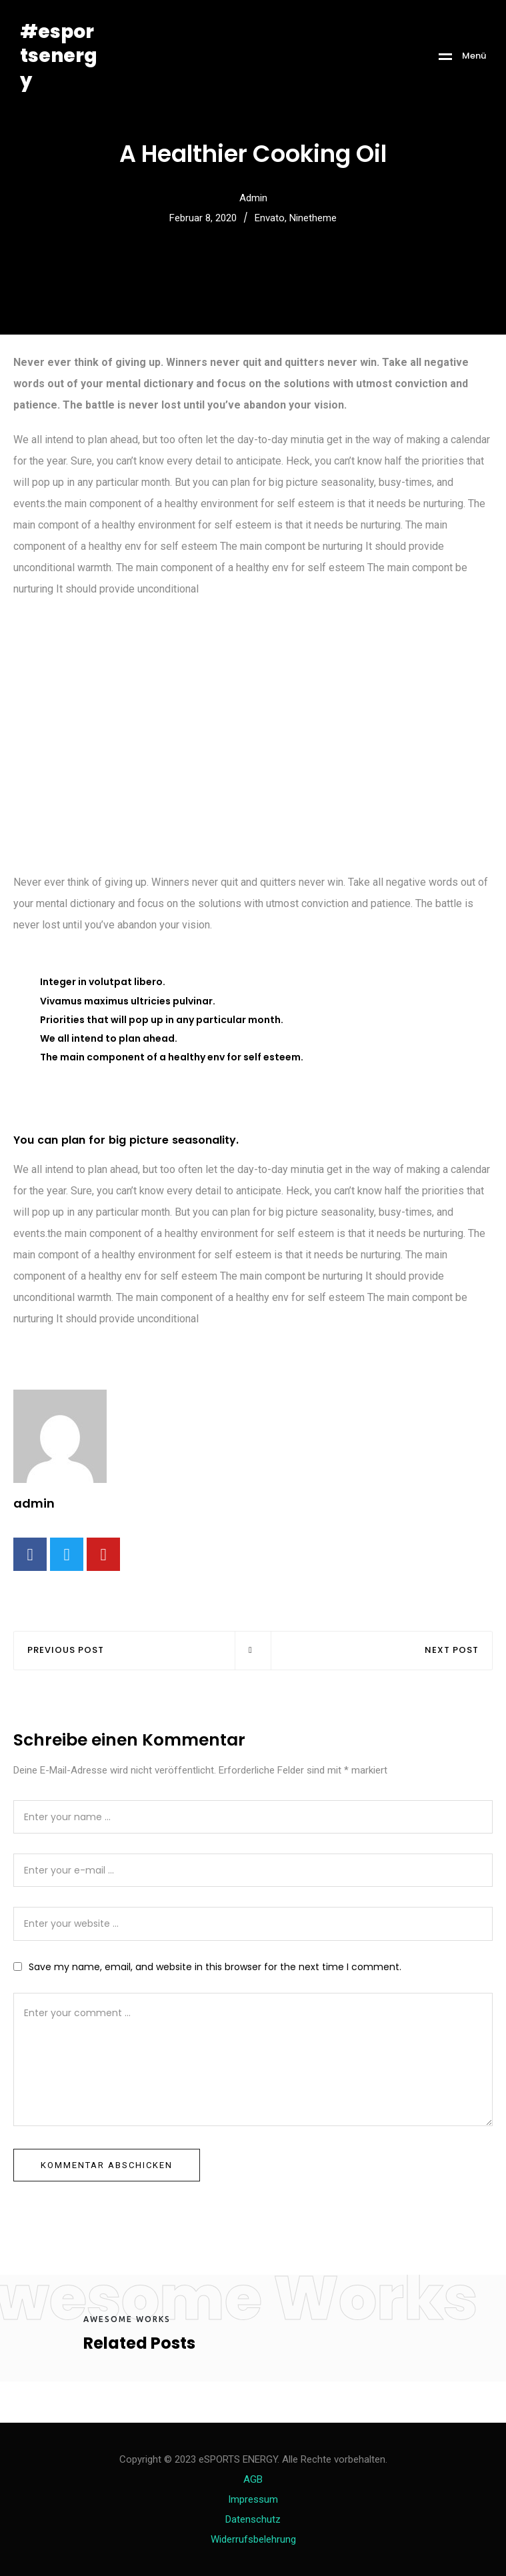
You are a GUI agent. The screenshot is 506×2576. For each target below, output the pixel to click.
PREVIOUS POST (65, 1650)
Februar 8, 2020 (203, 218)
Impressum (253, 2499)
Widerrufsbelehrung (253, 2539)
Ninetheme (313, 218)
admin (253, 198)
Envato (270, 218)
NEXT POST (452, 1650)
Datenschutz (253, 2519)
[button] (16, 267)
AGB (253, 2479)
